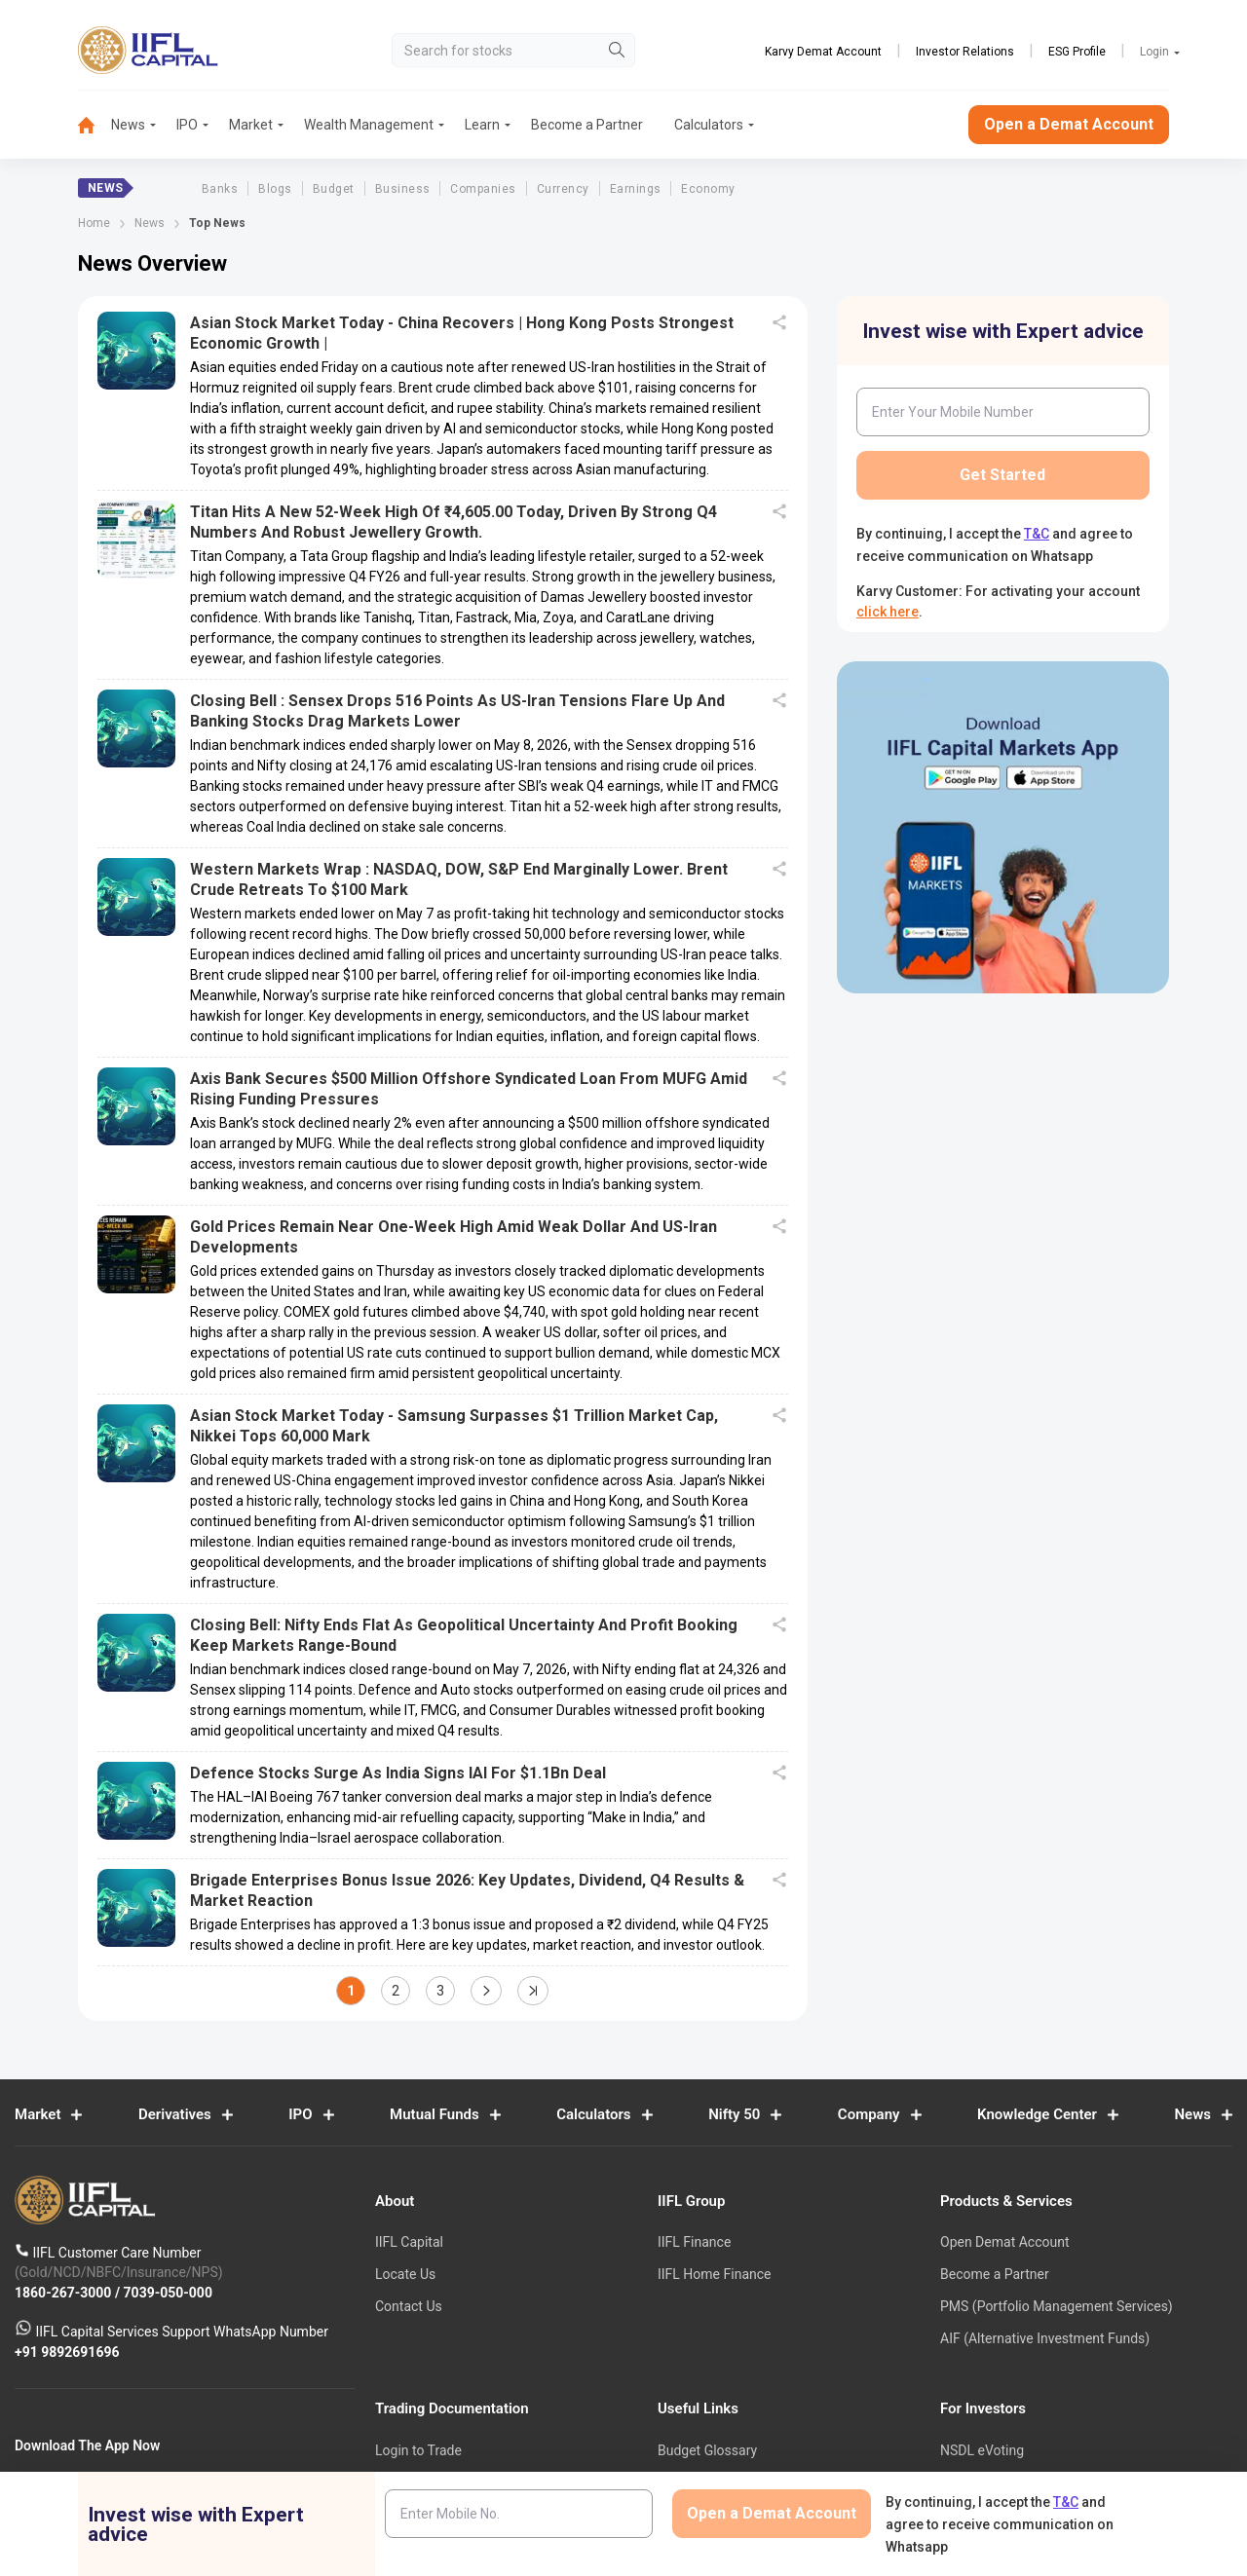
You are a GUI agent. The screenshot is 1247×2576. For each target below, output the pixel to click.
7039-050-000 (168, 2292)
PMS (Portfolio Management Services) (1056, 2306)
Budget (334, 189)
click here (887, 611)
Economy (708, 189)
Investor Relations (965, 51)
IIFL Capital (409, 2243)
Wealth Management (369, 124)
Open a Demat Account (1068, 124)
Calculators (708, 124)
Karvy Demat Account (823, 51)
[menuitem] (94, 125)
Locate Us (405, 2275)
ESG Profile (1077, 51)
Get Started (1002, 475)
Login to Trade (418, 2450)
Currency (563, 189)
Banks (220, 189)
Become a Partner (587, 124)
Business (403, 189)
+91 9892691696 (67, 2352)
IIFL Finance (694, 2243)
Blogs (274, 189)
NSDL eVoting (982, 2450)
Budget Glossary (707, 2450)
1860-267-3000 (65, 2292)
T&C (1036, 533)
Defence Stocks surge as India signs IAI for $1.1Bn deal (398, 1773)
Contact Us (408, 2306)
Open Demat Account (1004, 2243)
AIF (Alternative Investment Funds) (1045, 2338)
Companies (482, 189)
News (128, 124)
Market (251, 124)
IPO (187, 124)
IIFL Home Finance (714, 2275)
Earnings (635, 189)
